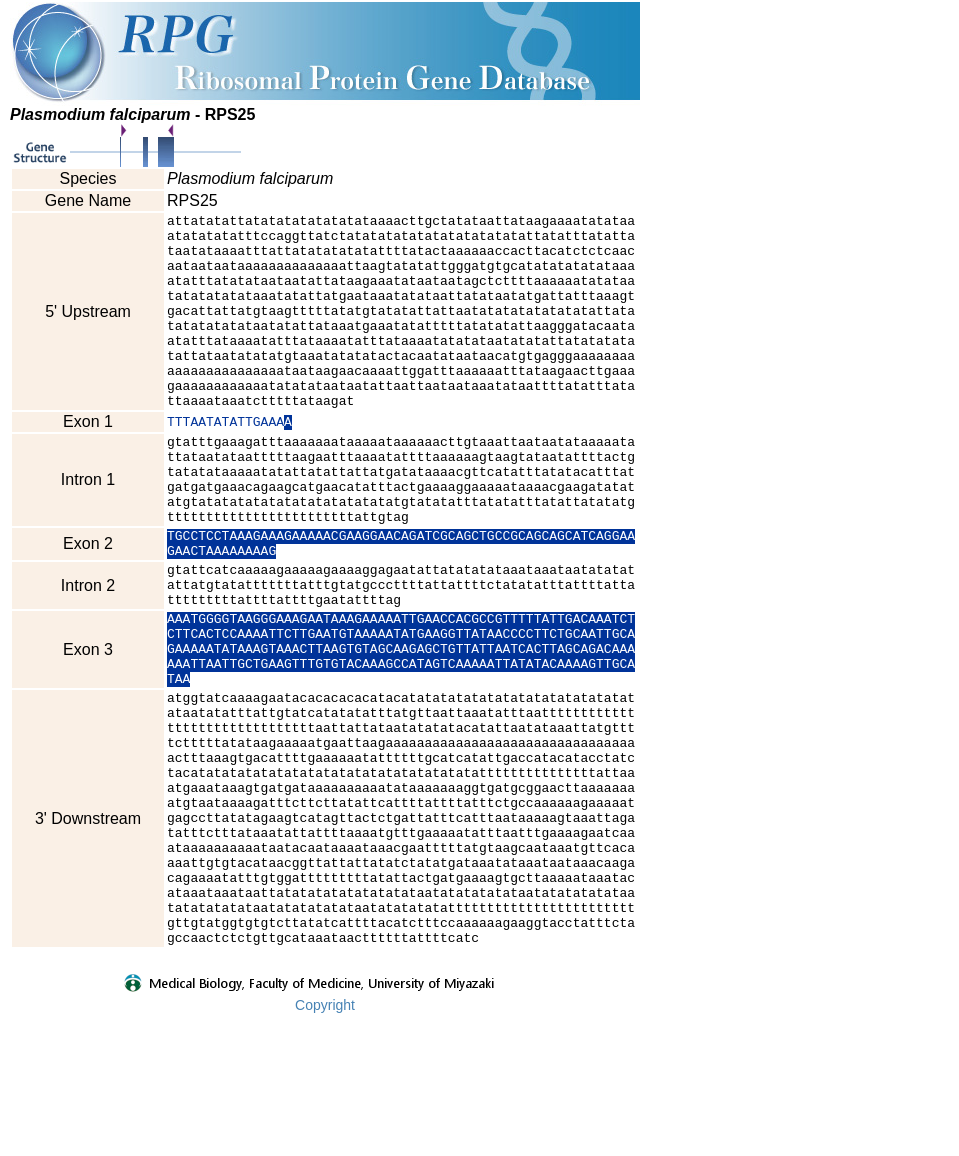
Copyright (325, 1143)
